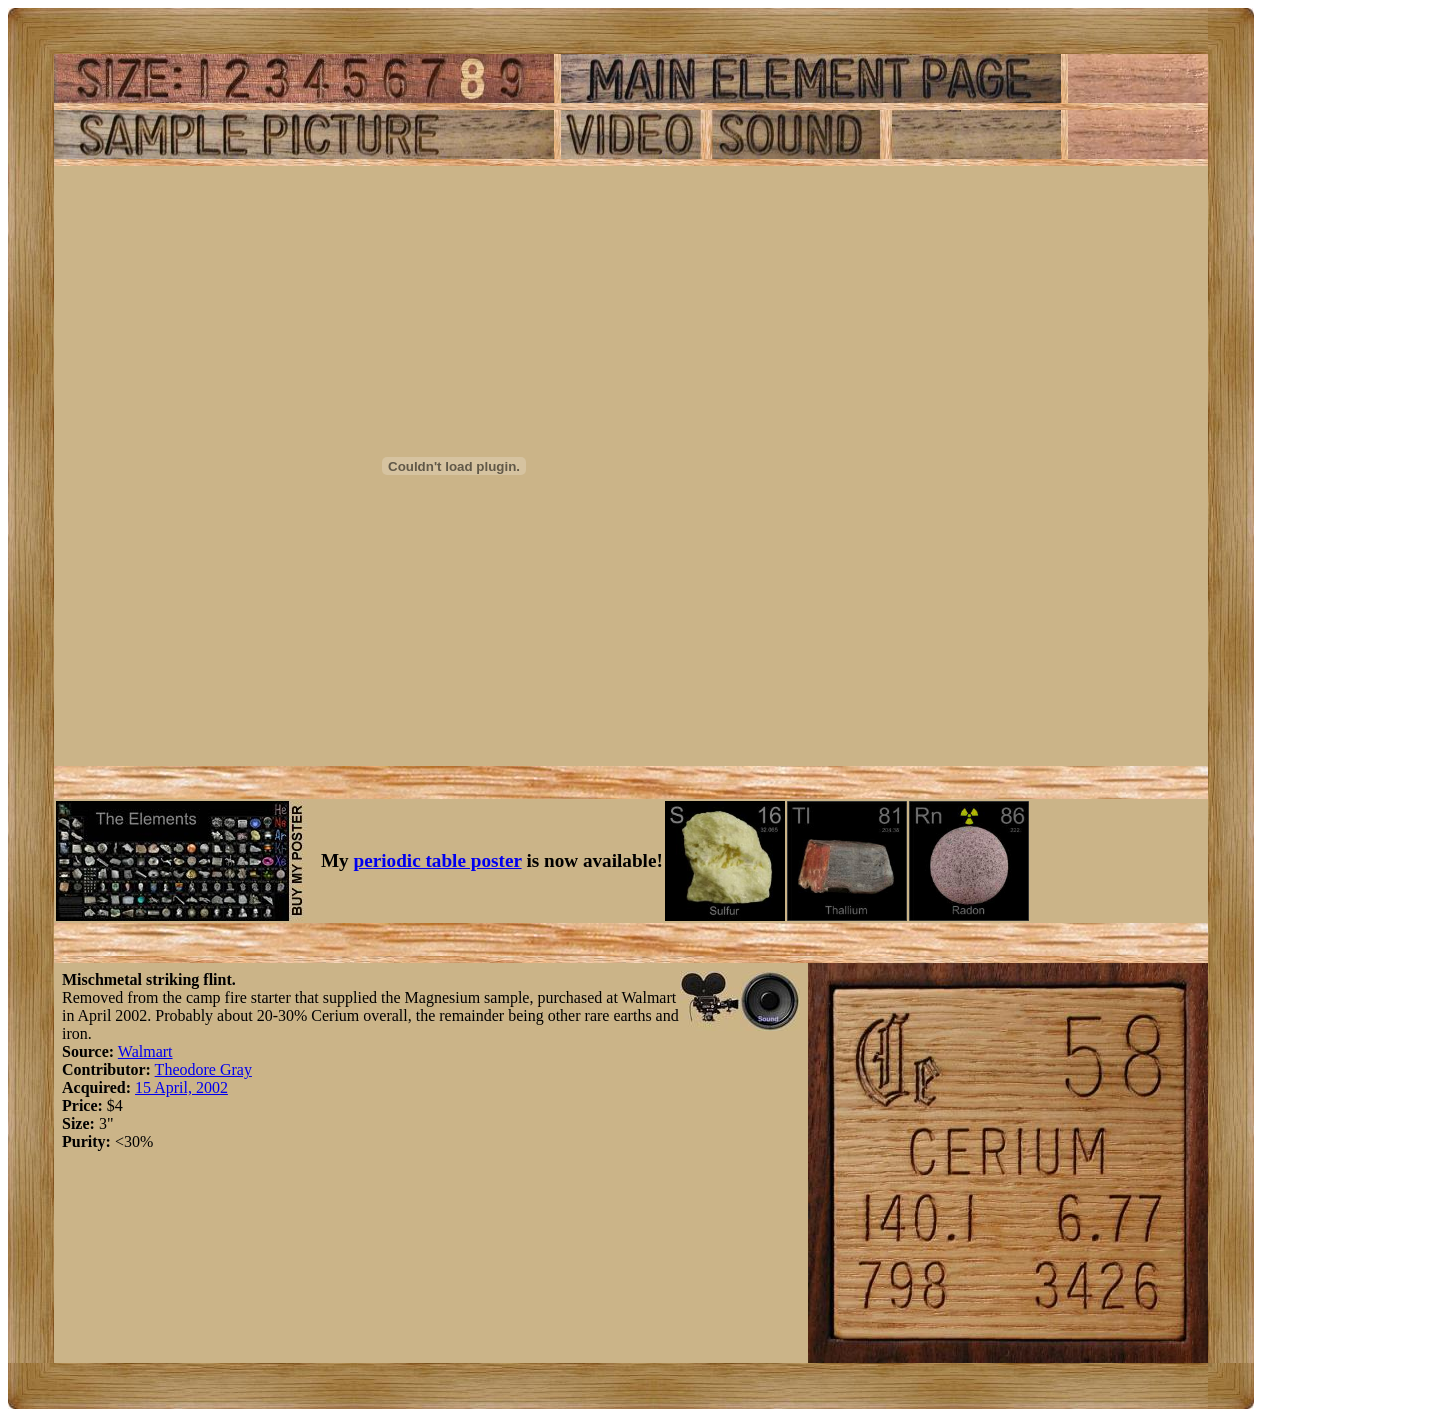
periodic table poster (438, 860)
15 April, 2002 (181, 1087)
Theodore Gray (203, 1069)
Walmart (145, 1051)
